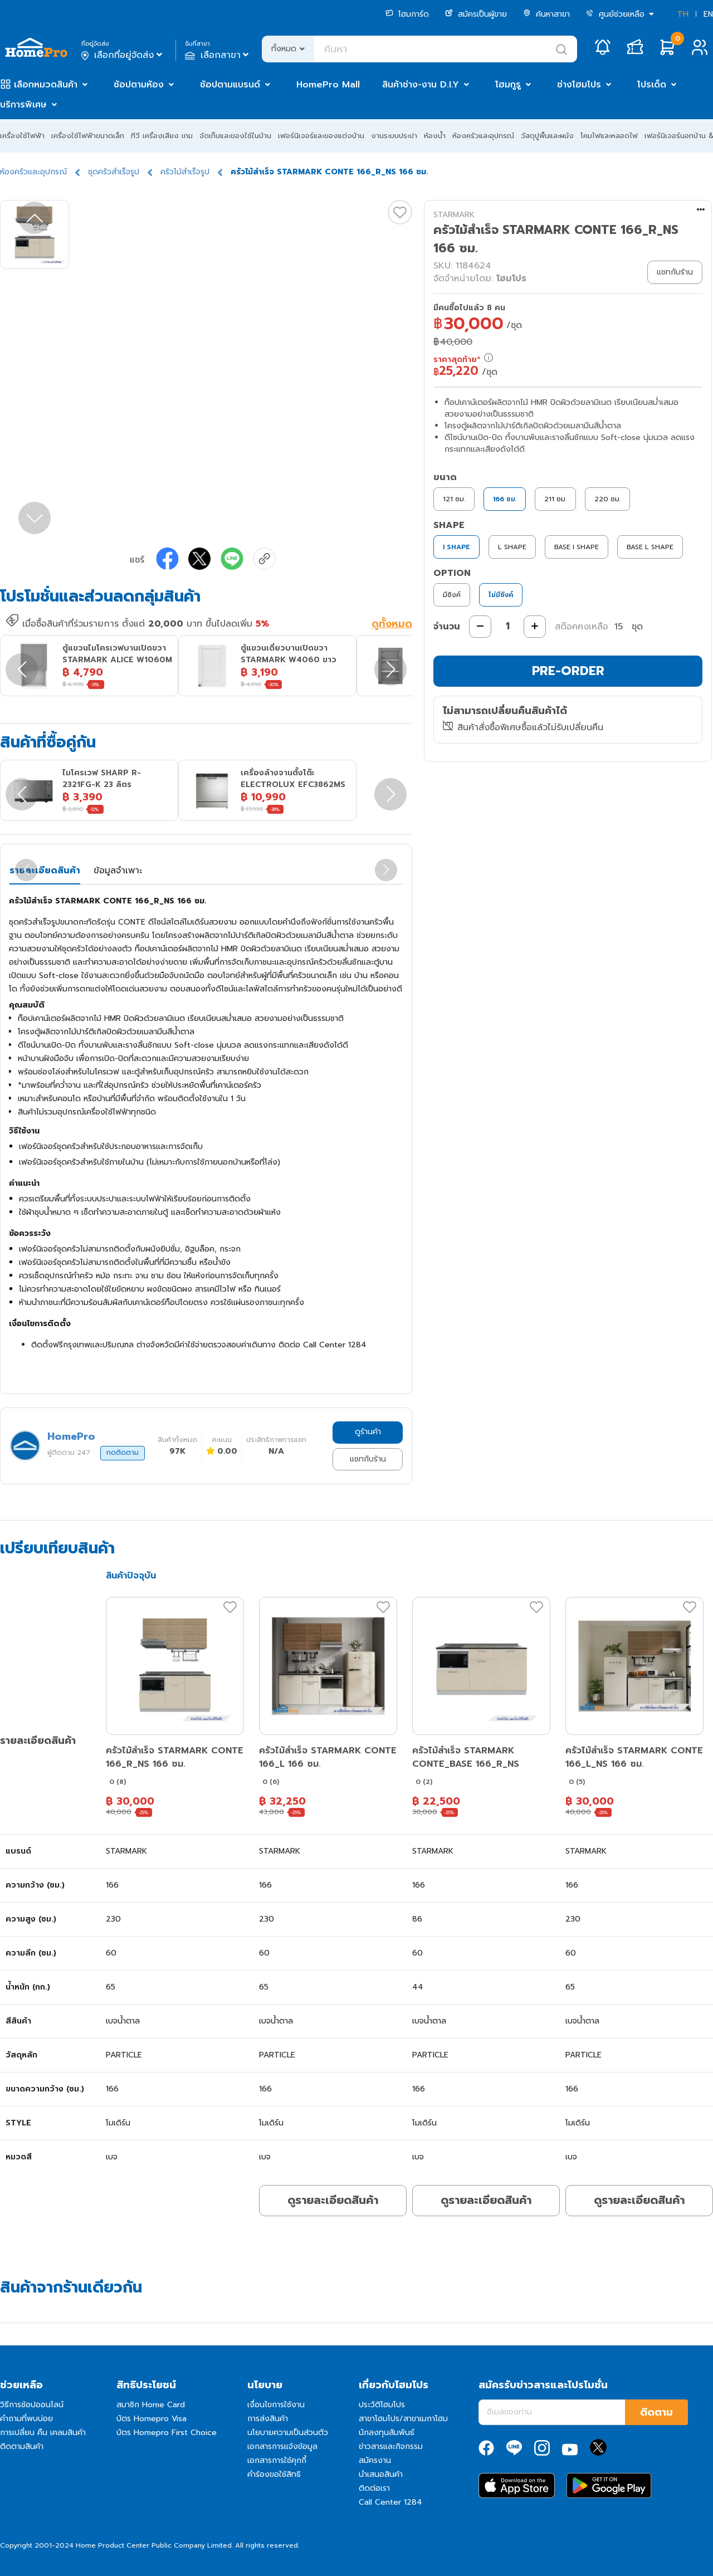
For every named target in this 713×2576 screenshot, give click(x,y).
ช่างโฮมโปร (579, 84)
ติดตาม (656, 2412)
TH (682, 14)
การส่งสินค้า (267, 2419)
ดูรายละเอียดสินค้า (332, 2200)
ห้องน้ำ (435, 135)
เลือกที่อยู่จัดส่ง (122, 55)
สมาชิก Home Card (150, 2405)
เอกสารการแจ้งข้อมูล (282, 2446)
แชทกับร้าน (368, 1459)
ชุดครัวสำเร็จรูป (113, 172)
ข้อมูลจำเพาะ (118, 870)
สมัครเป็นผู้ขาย (476, 14)
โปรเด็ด (651, 84)
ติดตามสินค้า (21, 2446)
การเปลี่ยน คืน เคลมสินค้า (43, 2432)
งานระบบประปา (394, 135)
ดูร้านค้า (368, 1432)
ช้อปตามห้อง (139, 84)
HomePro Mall (328, 84)
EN (708, 14)
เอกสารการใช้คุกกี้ (276, 2460)
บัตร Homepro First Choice (166, 2432)
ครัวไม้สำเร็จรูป (184, 172)
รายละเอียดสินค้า (44, 870)
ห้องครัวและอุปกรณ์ (483, 135)
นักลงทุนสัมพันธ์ (386, 2432)
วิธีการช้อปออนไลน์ (32, 2405)
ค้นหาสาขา (546, 14)
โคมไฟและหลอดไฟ (609, 135)
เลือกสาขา (218, 55)
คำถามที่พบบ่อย (26, 2419)
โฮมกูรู (508, 84)
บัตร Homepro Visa (151, 2419)
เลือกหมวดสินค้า (45, 84)
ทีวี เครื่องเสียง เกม (162, 135)
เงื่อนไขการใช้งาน (276, 2405)
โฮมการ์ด (407, 14)
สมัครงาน (375, 2460)
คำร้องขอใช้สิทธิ (274, 2474)
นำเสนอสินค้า (381, 2474)
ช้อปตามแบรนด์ (230, 84)
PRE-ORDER (568, 671)
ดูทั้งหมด (392, 624)
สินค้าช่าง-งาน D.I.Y (420, 84)
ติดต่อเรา (374, 2488)
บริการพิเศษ (23, 104)
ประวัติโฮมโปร (382, 2405)
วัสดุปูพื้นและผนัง (547, 135)
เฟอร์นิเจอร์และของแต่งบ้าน (321, 135)
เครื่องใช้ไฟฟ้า (22, 135)
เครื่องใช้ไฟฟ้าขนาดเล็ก (87, 135)
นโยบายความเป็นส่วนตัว (287, 2432)
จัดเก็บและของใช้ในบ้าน (235, 135)
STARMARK (454, 215)
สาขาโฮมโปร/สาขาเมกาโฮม (403, 2419)
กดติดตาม (122, 1453)
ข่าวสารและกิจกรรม (391, 2446)
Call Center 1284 (390, 2502)
